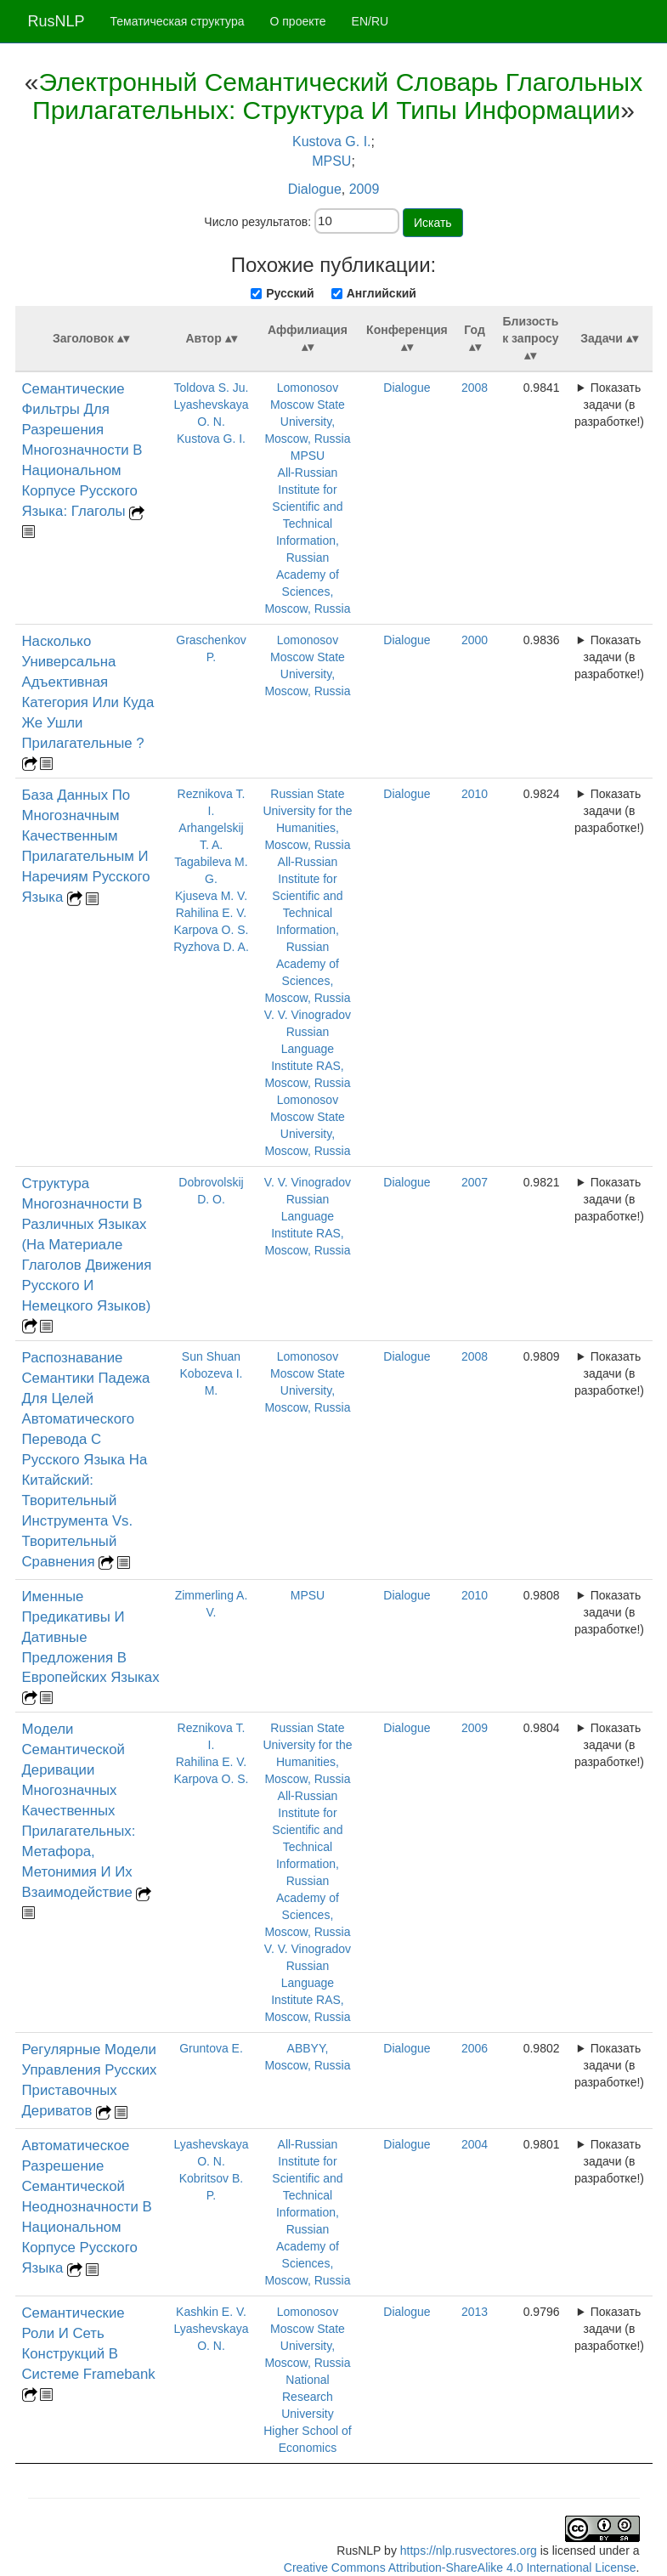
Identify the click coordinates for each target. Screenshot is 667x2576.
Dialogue (315, 189)
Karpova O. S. (211, 930)
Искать (433, 222)
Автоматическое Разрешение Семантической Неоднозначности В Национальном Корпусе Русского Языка (87, 2206)
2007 (474, 1182)
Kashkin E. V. (211, 2311)
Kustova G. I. (331, 141)
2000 (474, 640)
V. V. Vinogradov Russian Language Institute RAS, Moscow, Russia (307, 1049)
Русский (290, 293)
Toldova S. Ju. (211, 387)
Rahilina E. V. (211, 913)
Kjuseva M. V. (211, 896)
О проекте (298, 21)
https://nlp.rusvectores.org (468, 2550)
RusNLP (56, 21)
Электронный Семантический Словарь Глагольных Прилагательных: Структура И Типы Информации (337, 96)
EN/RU (370, 21)
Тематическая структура (177, 21)
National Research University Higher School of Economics (307, 2413)
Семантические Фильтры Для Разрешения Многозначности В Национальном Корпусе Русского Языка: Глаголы (82, 450)
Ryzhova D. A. (211, 947)
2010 (474, 794)
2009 (364, 189)
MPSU (331, 161)
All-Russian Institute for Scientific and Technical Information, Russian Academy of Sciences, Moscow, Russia (307, 540)
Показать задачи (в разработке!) (609, 404)
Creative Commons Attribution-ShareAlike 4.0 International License (460, 2567)
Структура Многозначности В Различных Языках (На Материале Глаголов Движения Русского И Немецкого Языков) (87, 1244)
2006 (474, 2048)
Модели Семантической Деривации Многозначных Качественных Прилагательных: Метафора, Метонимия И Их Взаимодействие (79, 1810)
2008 (474, 387)
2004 (474, 2144)
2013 (474, 2311)
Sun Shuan (211, 1356)
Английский (381, 293)
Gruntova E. (211, 2048)
